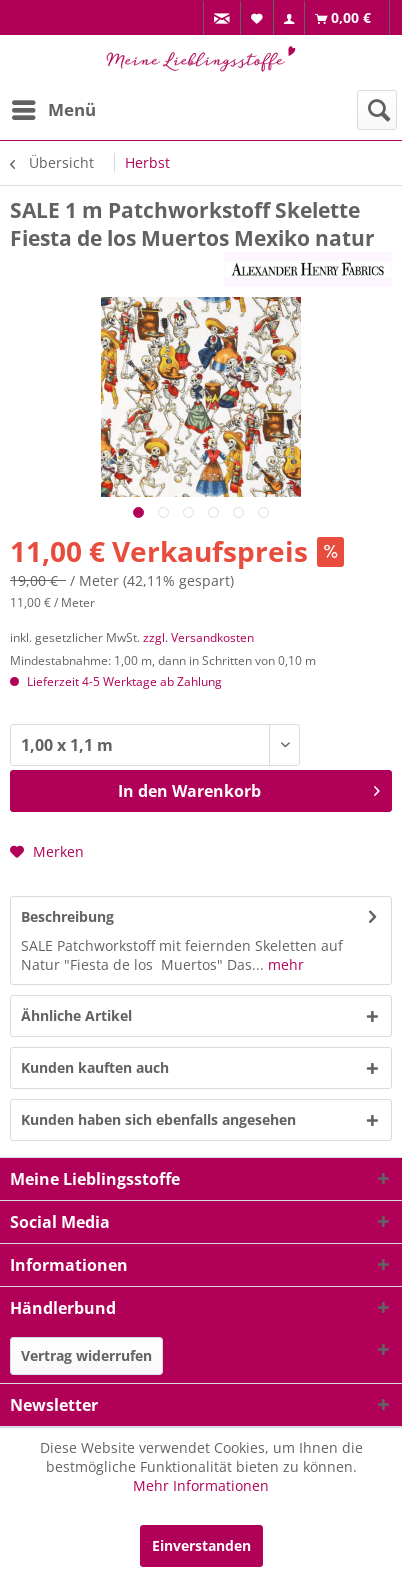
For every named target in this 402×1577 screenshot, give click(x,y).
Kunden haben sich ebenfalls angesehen (158, 1119)
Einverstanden (201, 1545)
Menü (54, 107)
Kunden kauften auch (95, 1067)
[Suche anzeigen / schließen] (377, 110)
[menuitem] (222, 18)
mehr (284, 964)
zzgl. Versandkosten (198, 637)
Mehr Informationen (201, 1485)
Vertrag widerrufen (86, 1355)
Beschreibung (67, 916)
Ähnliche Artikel (76, 1015)
